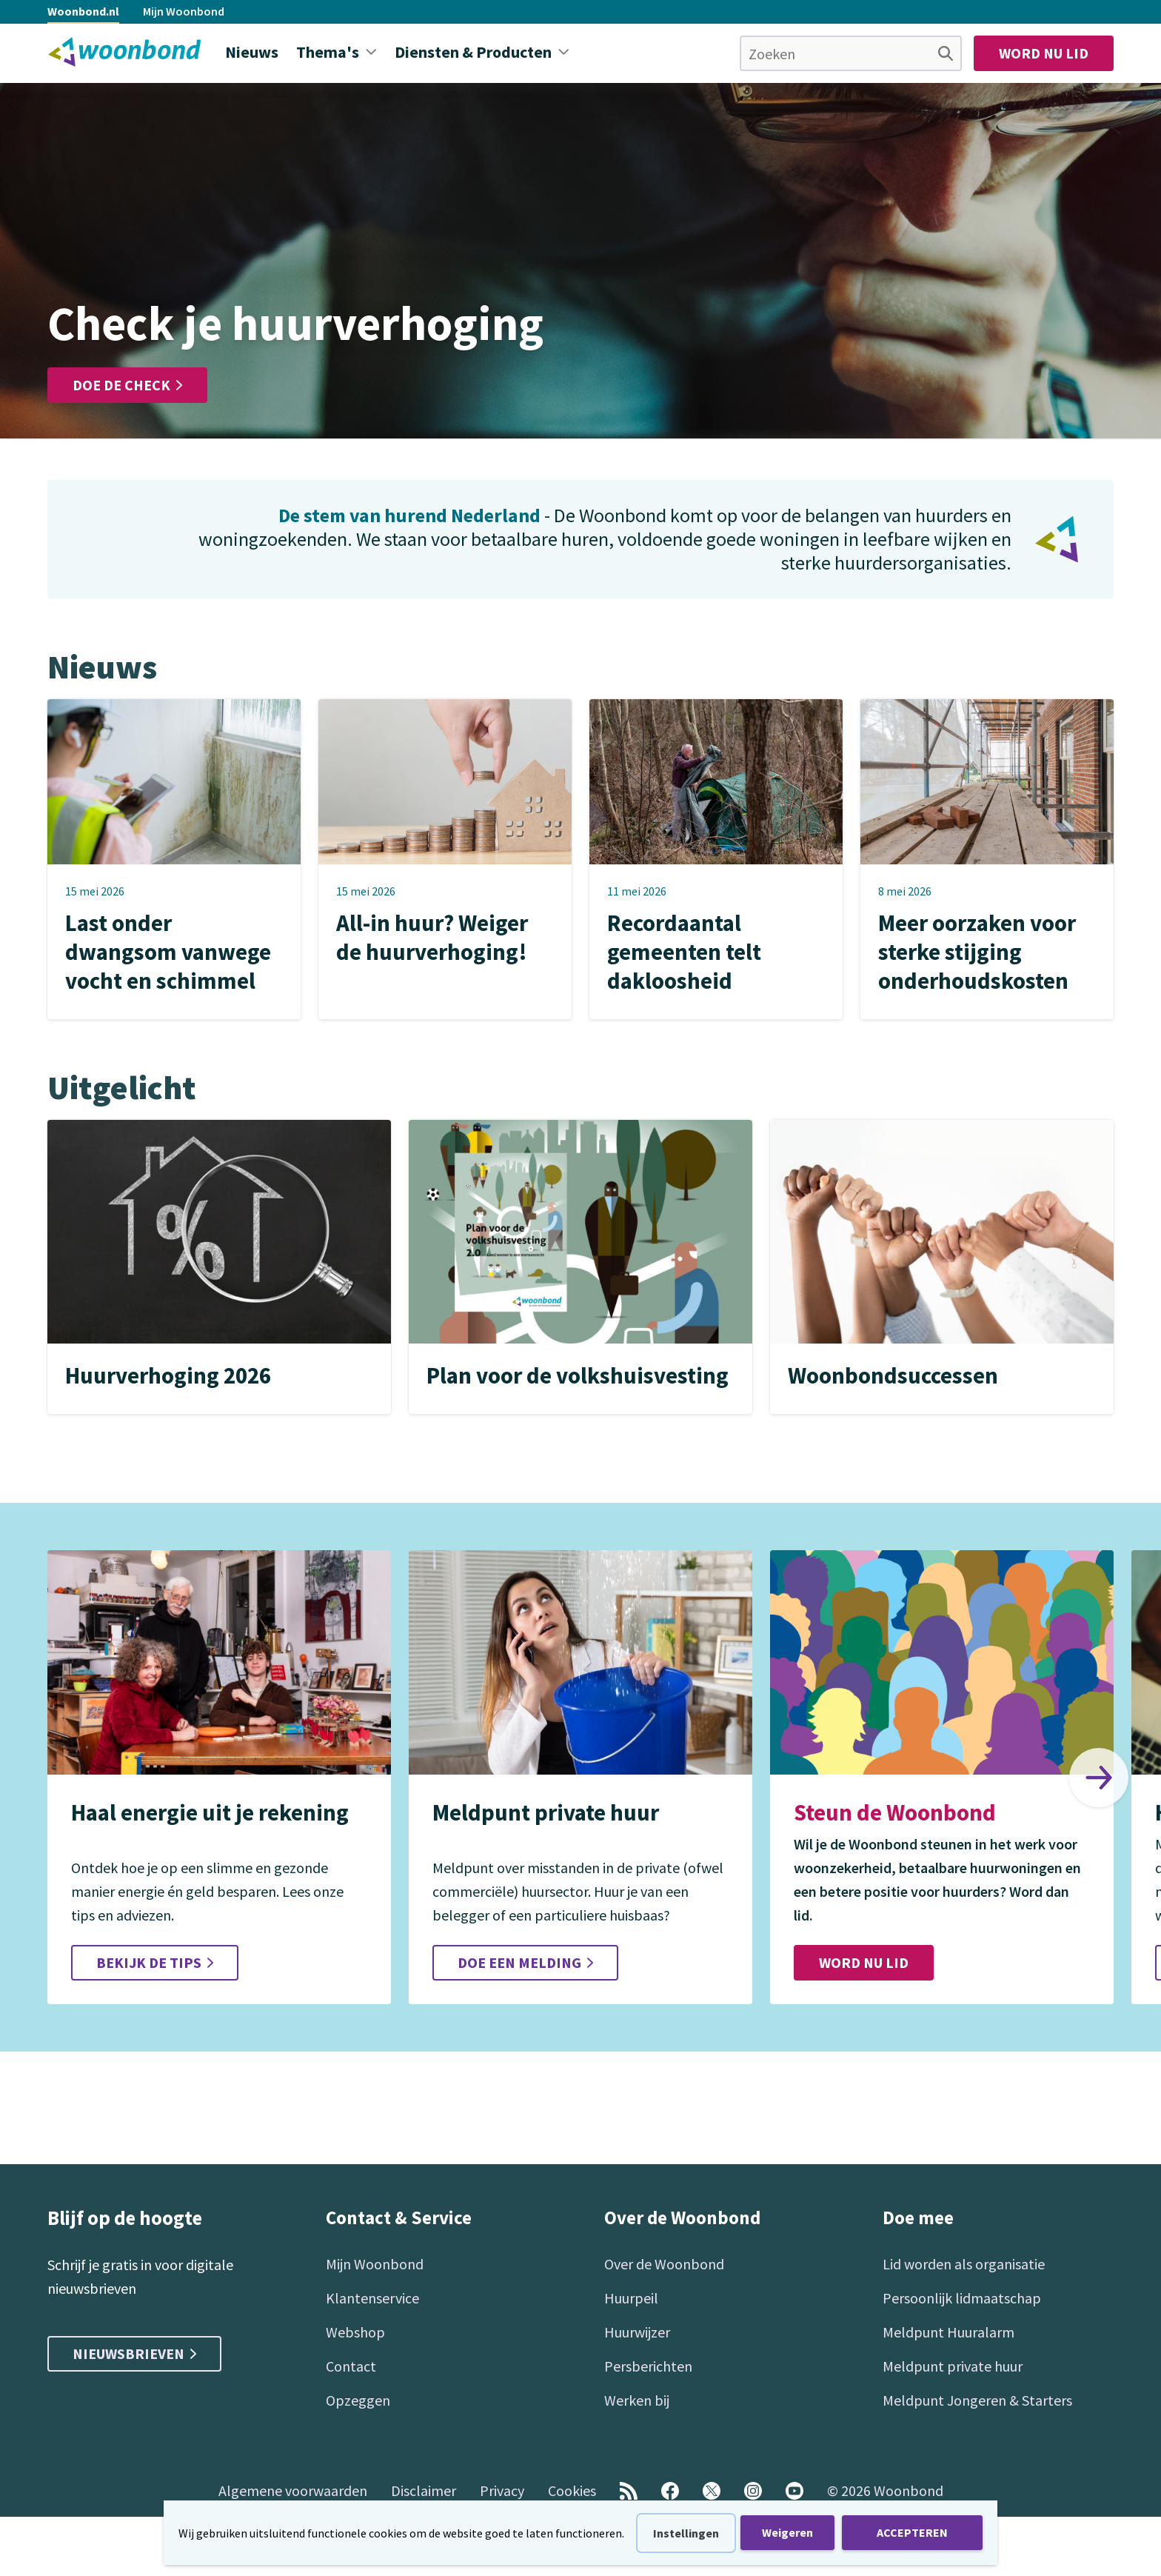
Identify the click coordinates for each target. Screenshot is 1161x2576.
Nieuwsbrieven (134, 2353)
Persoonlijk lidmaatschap (962, 2298)
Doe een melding (525, 1962)
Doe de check (127, 385)
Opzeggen (358, 2400)
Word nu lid (1043, 53)
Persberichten (648, 2366)
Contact (351, 2366)
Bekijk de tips (154, 1962)
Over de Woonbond (664, 2264)
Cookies (572, 2490)
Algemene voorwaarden (292, 2490)
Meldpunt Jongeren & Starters (977, 2400)
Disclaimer (423, 2490)
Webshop (355, 2332)
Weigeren (787, 2532)
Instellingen (686, 2533)
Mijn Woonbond (183, 11)
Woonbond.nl (83, 11)
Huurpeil (631, 2298)
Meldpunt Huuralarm (948, 2332)
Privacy (502, 2490)
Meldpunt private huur (953, 2366)
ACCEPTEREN (912, 2532)
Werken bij (636, 2400)
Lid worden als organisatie (964, 2264)
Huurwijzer (637, 2332)
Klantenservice (372, 2298)
